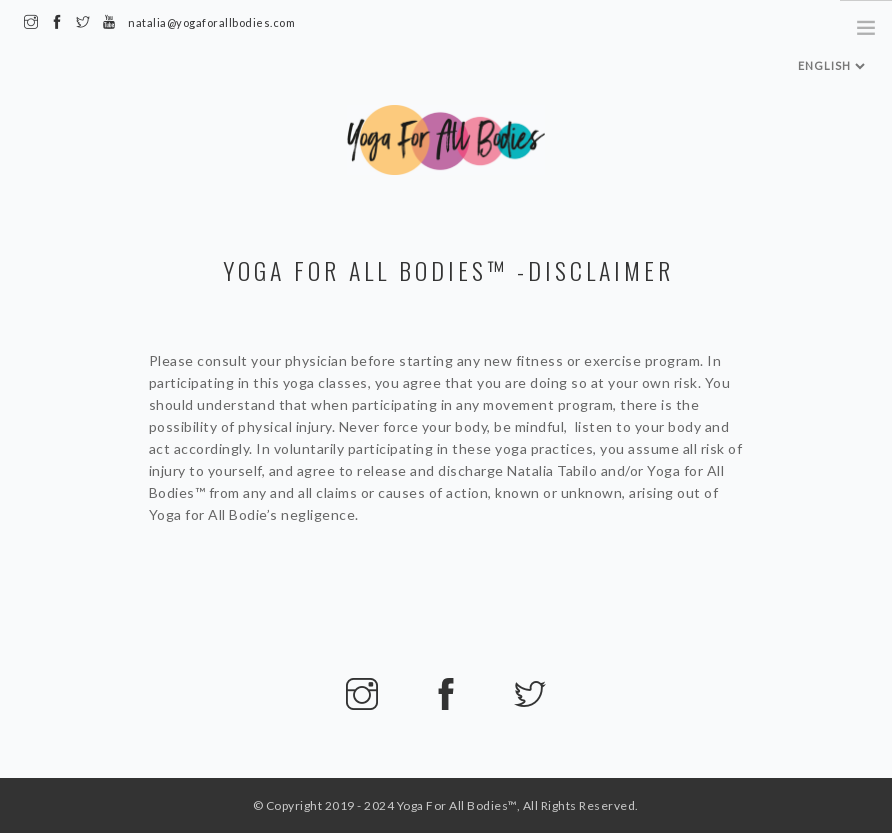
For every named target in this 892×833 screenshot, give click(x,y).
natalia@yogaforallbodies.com (211, 22)
